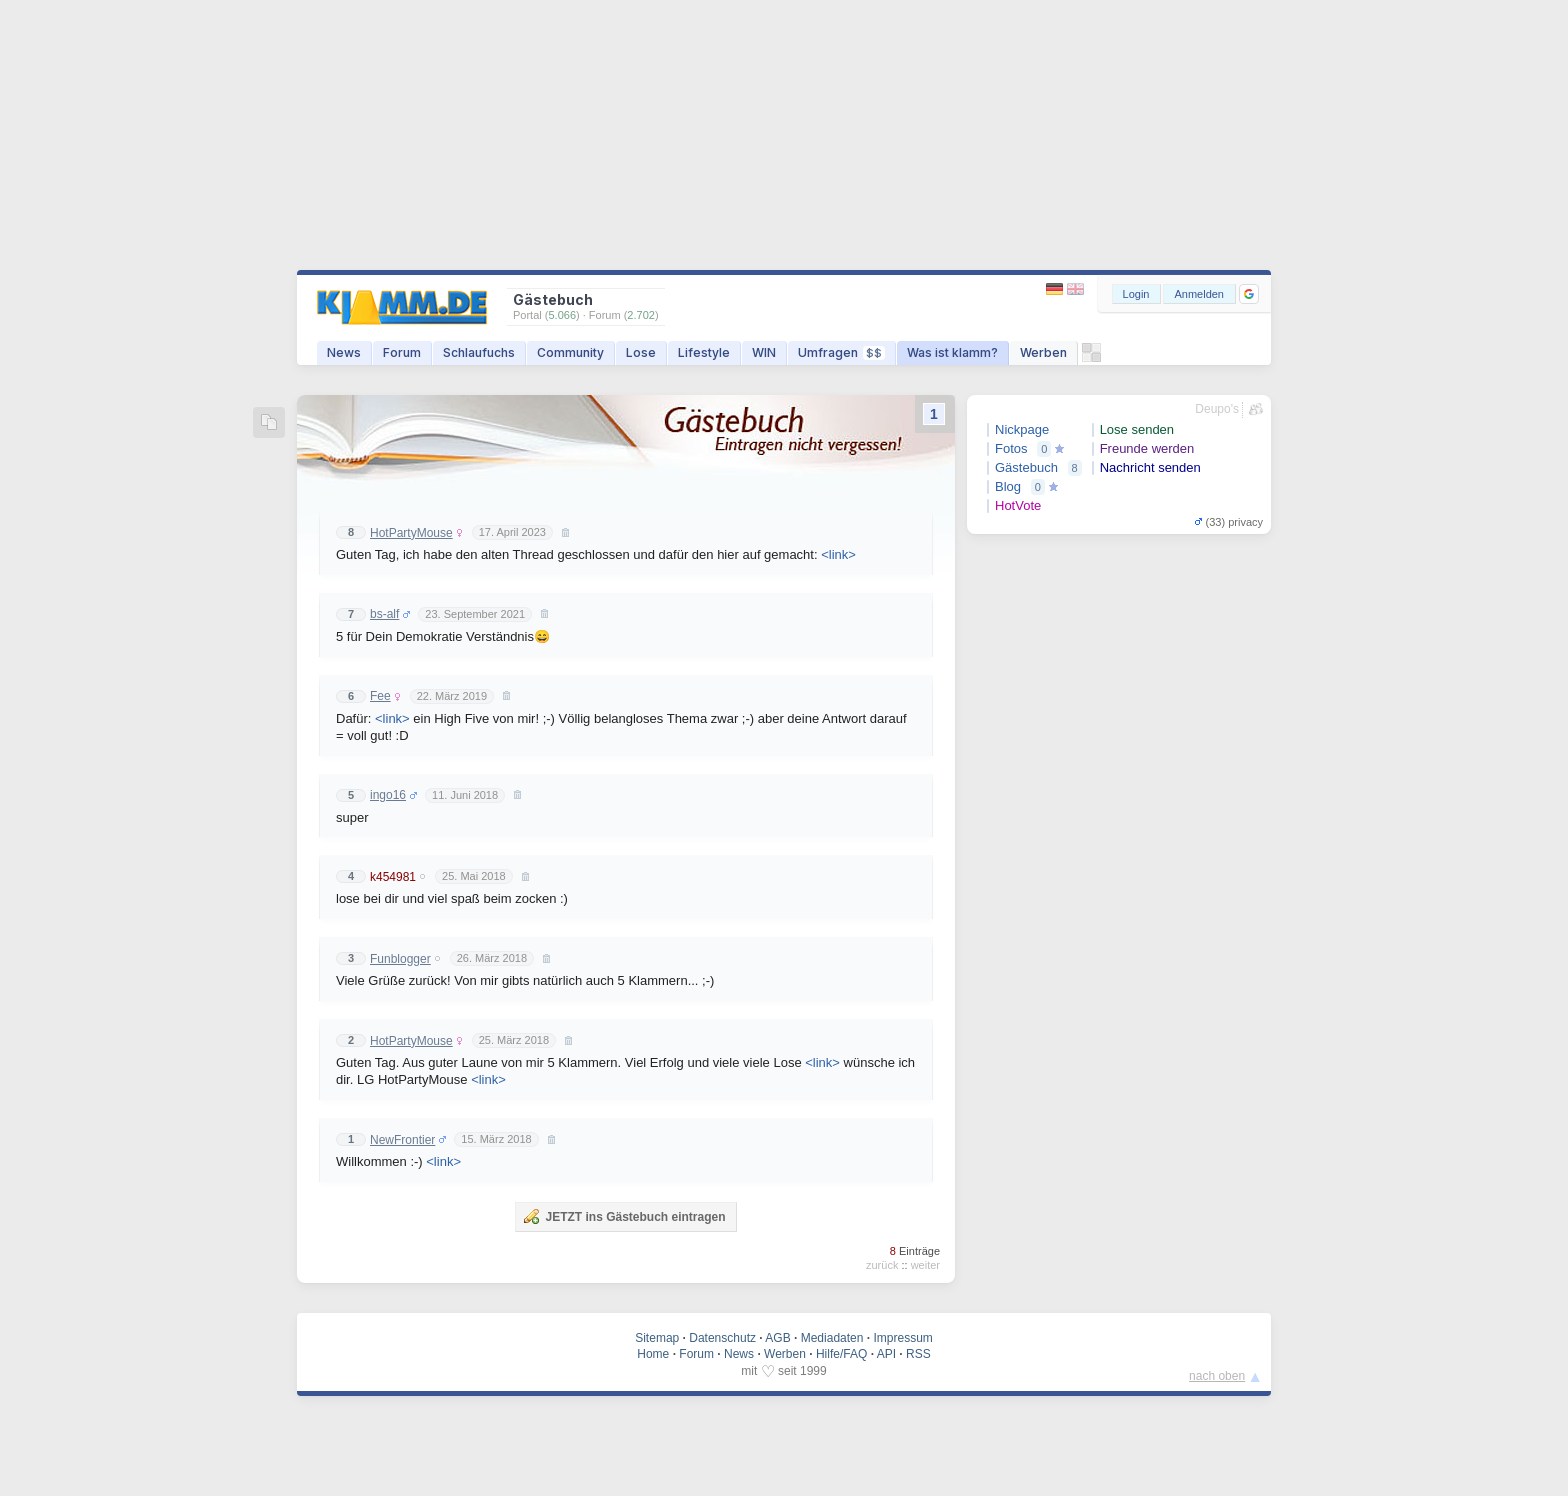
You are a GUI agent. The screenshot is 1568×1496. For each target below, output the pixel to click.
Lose (641, 352)
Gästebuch (1026, 467)
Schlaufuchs (479, 352)
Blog (1008, 486)
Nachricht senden (1150, 467)
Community (570, 352)
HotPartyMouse (411, 533)
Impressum (902, 1338)
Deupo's (1217, 409)
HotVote (1018, 505)
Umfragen (841, 352)
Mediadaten (832, 1338)
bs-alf (384, 614)
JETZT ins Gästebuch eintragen (624, 1216)
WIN (764, 352)
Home (653, 1354)
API (886, 1354)
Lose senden (1137, 429)
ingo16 (388, 795)
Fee (380, 696)
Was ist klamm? (952, 352)
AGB (777, 1338)
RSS (918, 1354)
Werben (1043, 352)
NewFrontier (402, 1140)
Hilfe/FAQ (841, 1354)
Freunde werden (1147, 448)
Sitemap (657, 1338)
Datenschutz (722, 1338)
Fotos (1011, 448)
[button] (1249, 294)
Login (1136, 294)
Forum (402, 352)
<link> (838, 554)
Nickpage (1022, 429)
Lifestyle (704, 352)
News (344, 352)
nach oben (1217, 1376)
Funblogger (400, 959)
